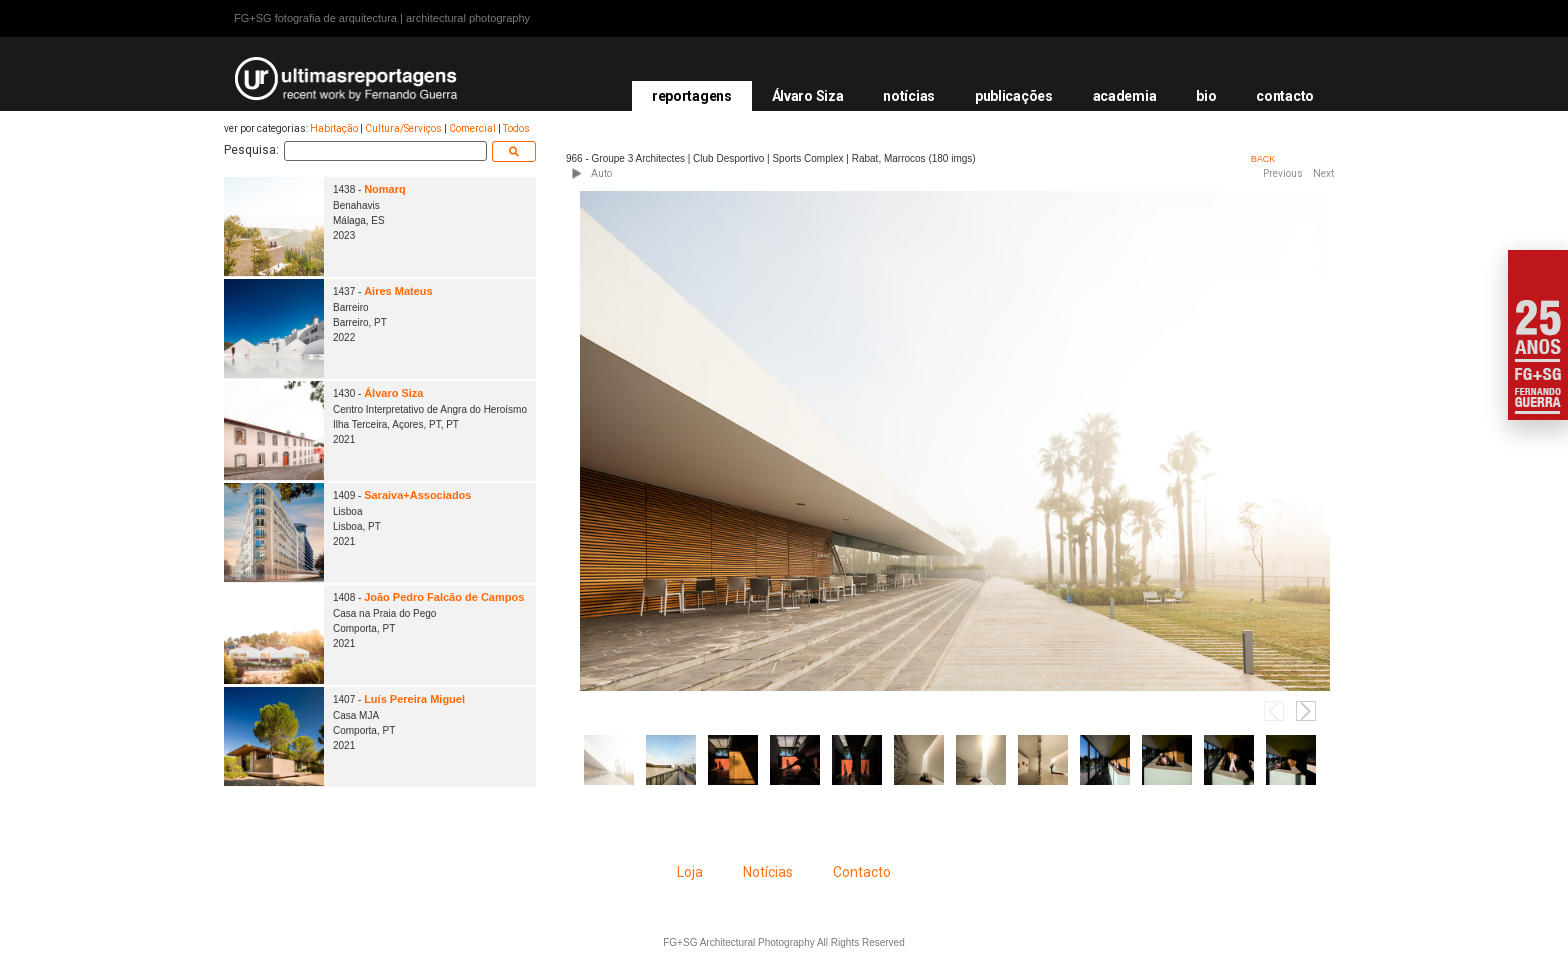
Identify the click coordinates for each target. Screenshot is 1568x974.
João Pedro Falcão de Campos (444, 597)
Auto (601, 173)
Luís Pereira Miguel (414, 699)
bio (1206, 96)
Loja (690, 872)
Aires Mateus (398, 291)
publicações (1014, 96)
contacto (1285, 96)
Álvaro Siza (808, 96)
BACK (1263, 159)
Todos (516, 128)
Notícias (768, 872)
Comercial (472, 128)
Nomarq (385, 189)
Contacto (862, 872)
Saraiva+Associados (417, 495)
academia (1125, 96)
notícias (909, 96)
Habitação (334, 128)
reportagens (692, 96)
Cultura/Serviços (403, 128)
